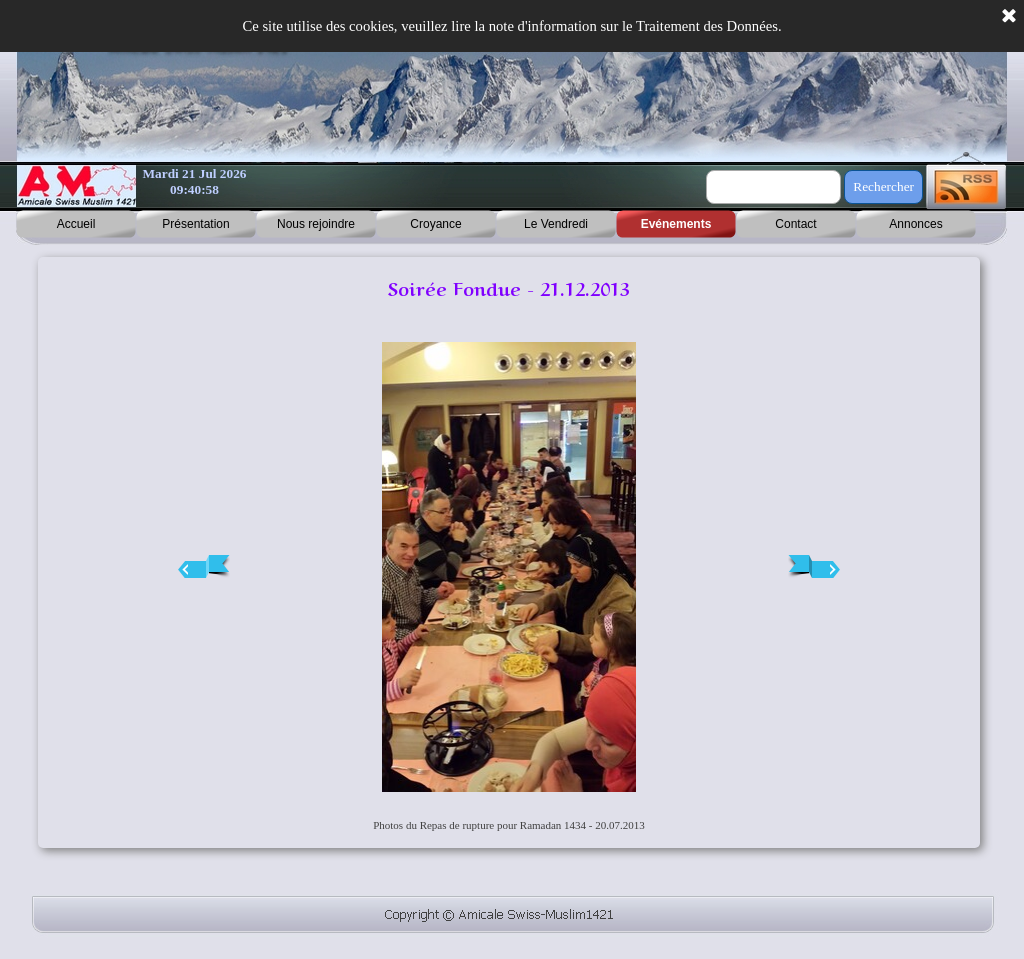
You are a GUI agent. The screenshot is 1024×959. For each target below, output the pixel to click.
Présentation (195, 224)
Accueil (76, 224)
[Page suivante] (814, 567)
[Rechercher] (773, 187)
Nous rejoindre (316, 224)
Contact (795, 224)
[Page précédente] (204, 567)
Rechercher (883, 186)
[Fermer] (1009, 17)
